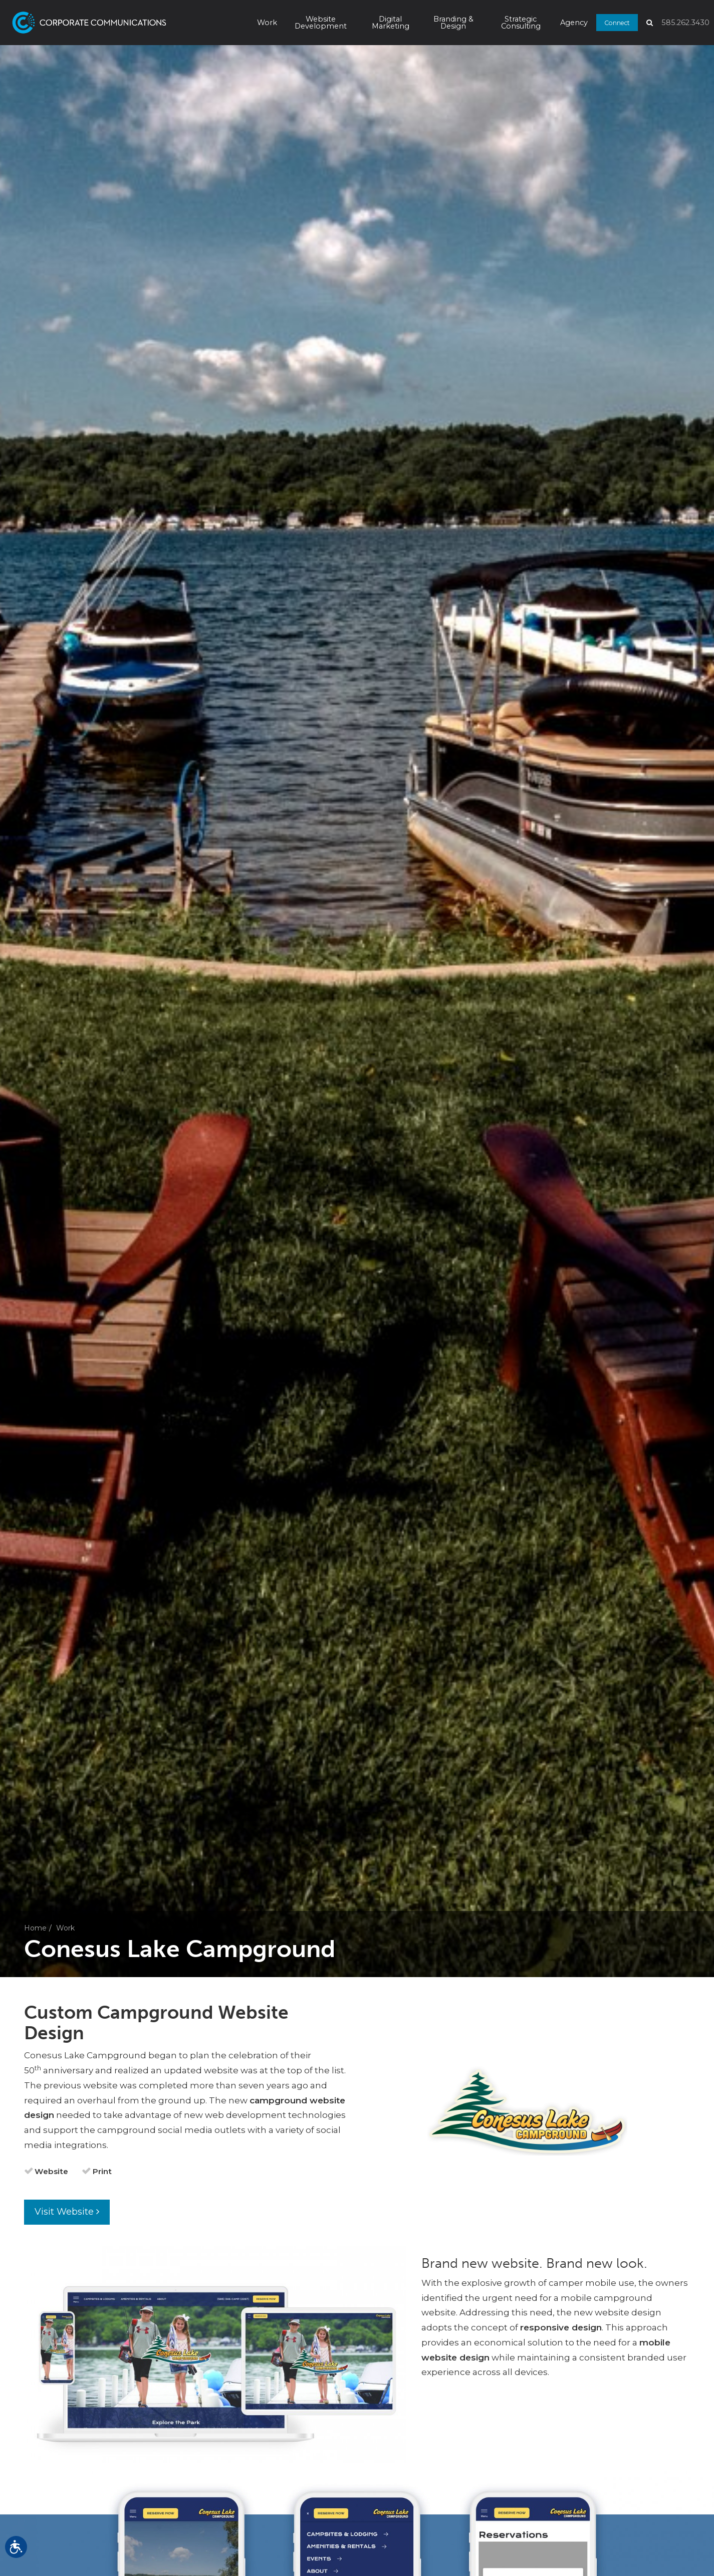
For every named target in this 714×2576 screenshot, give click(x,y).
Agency (574, 22)
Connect (617, 22)
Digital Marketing (390, 23)
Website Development (321, 23)
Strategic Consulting (521, 23)
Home (35, 1928)
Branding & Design (453, 23)
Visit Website (67, 2212)
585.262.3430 (685, 22)
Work (267, 22)
